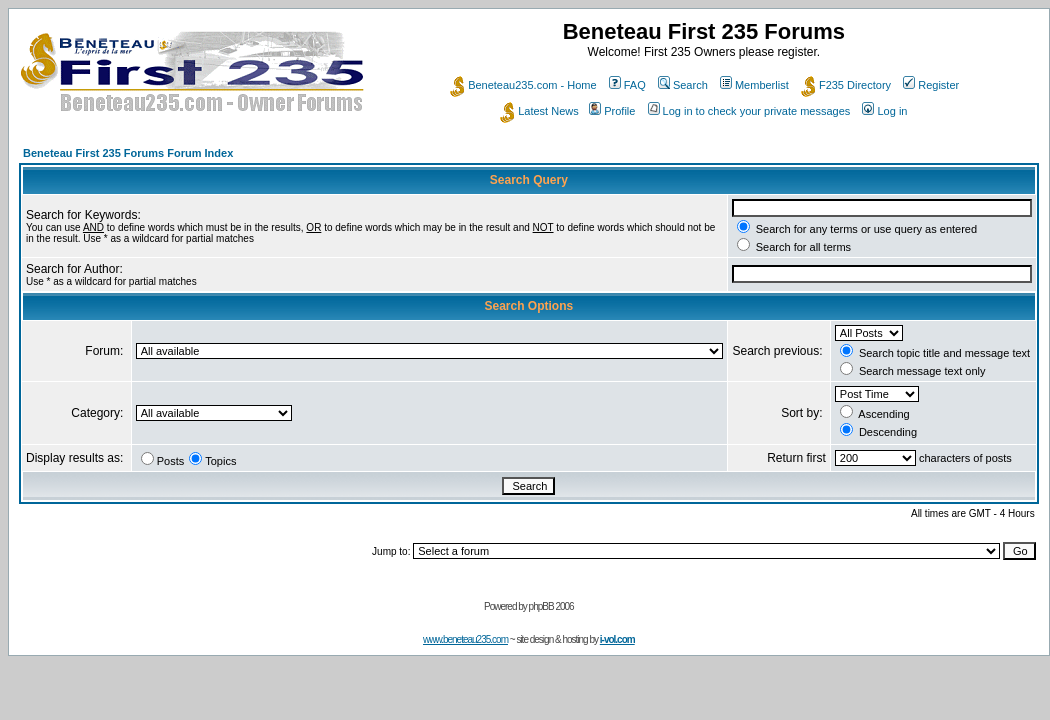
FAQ (627, 85)
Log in (884, 111)
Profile (612, 111)
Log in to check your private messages (749, 111)
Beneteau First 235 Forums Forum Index (128, 153)
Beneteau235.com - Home (523, 85)
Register (931, 85)
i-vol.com (617, 639)
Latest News (539, 111)
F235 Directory (846, 85)
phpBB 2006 (551, 606)
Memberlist (754, 85)
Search (683, 85)
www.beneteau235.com (465, 639)
